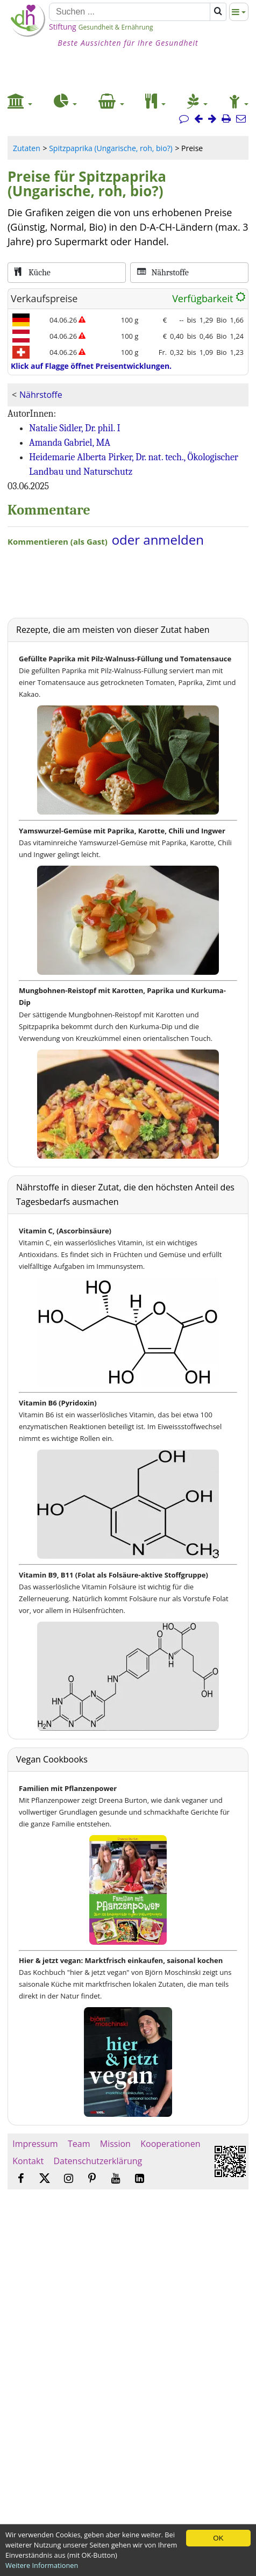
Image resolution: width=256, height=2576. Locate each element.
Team (79, 2144)
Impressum (35, 2144)
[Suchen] (129, 12)
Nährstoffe (40, 395)
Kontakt (28, 2161)
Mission (115, 2144)
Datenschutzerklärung (97, 2161)
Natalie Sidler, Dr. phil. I (74, 428)
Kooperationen (170, 2144)
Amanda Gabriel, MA (69, 442)
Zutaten (26, 148)
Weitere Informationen (41, 2565)
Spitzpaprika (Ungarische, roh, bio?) (111, 148)
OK (218, 2538)
